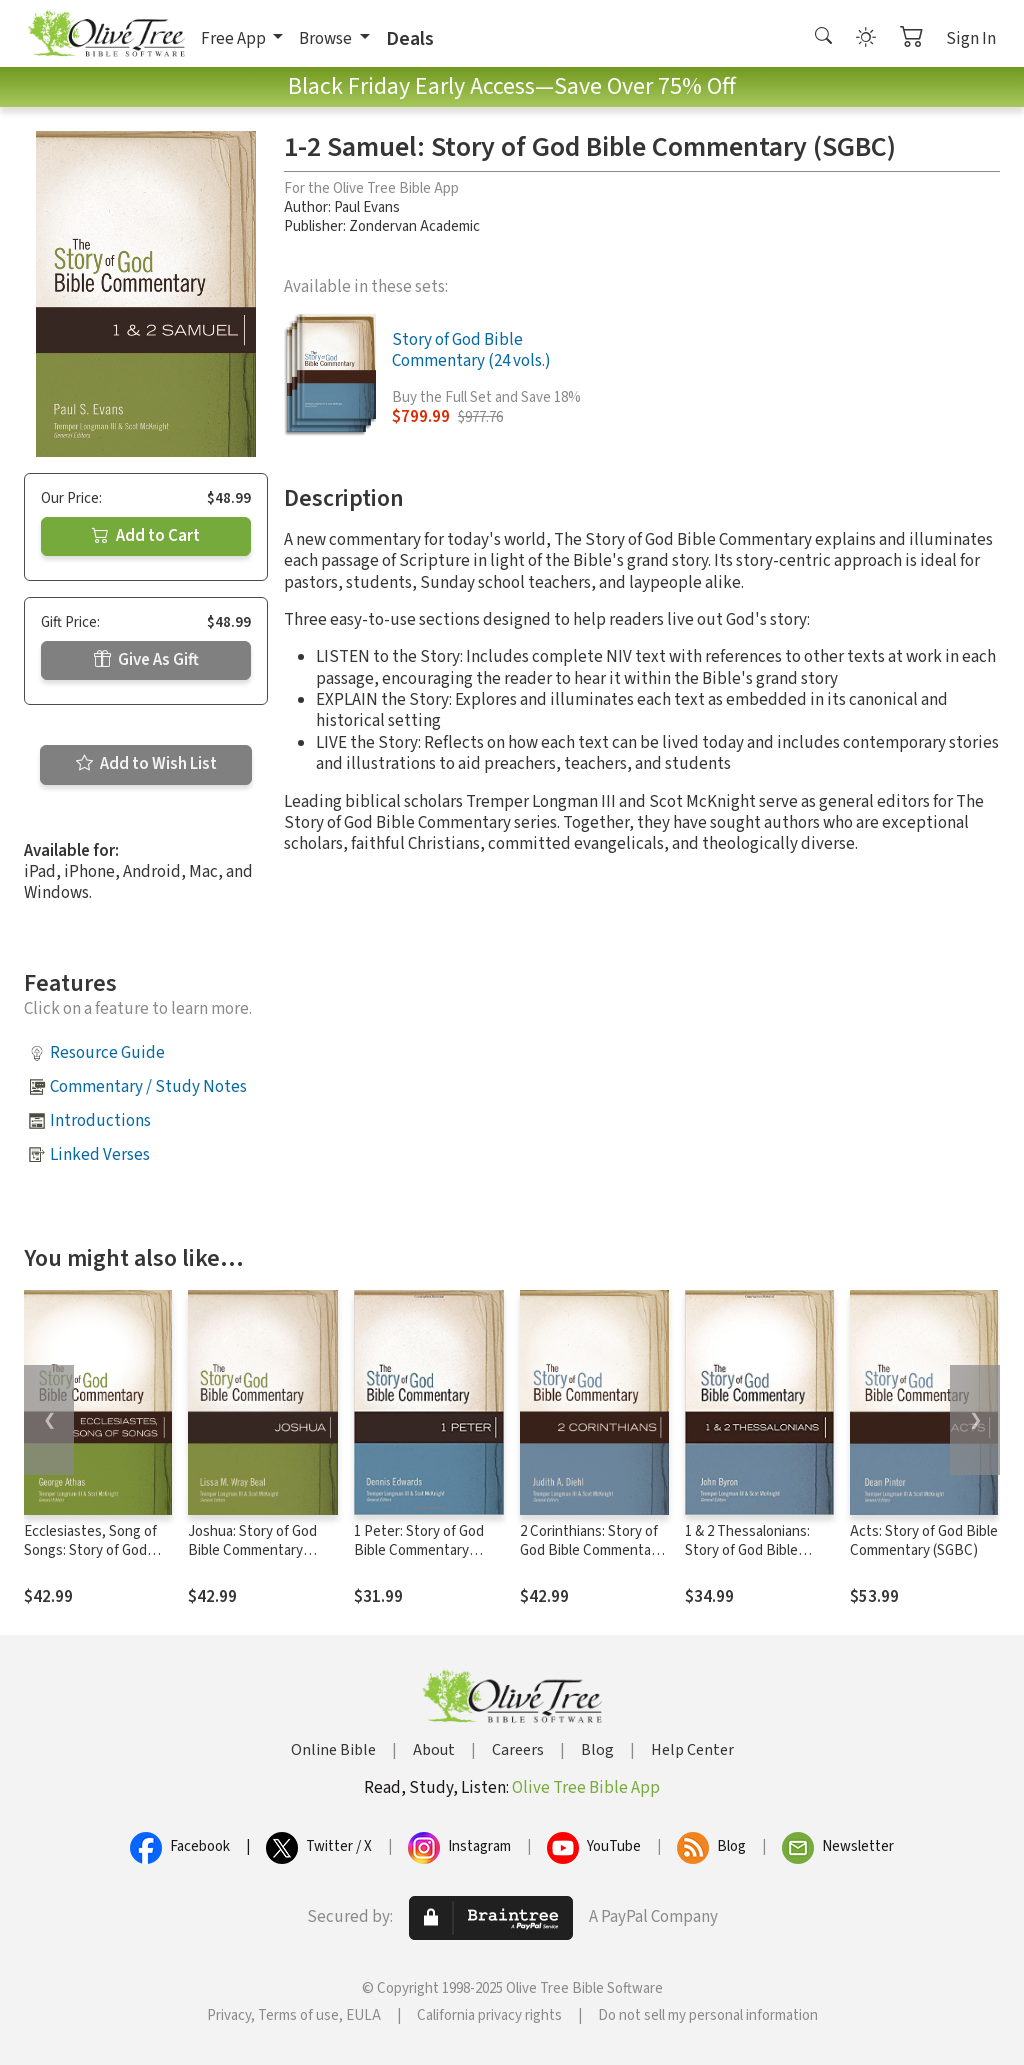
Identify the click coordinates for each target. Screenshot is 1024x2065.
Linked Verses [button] (100, 1155)
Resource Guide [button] (107, 1053)
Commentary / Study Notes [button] (148, 1087)
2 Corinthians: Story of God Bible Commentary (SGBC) (591, 1550)
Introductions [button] (100, 1121)
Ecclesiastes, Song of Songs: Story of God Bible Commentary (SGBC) (90, 1560)
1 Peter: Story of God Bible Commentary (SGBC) (419, 1550)
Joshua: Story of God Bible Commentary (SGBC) (252, 1550)
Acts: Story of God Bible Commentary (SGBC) (924, 1541)
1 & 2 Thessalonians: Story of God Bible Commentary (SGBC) (749, 1550)
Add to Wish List (146, 764)
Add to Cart (146, 536)
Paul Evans (367, 207)
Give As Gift (146, 660)
